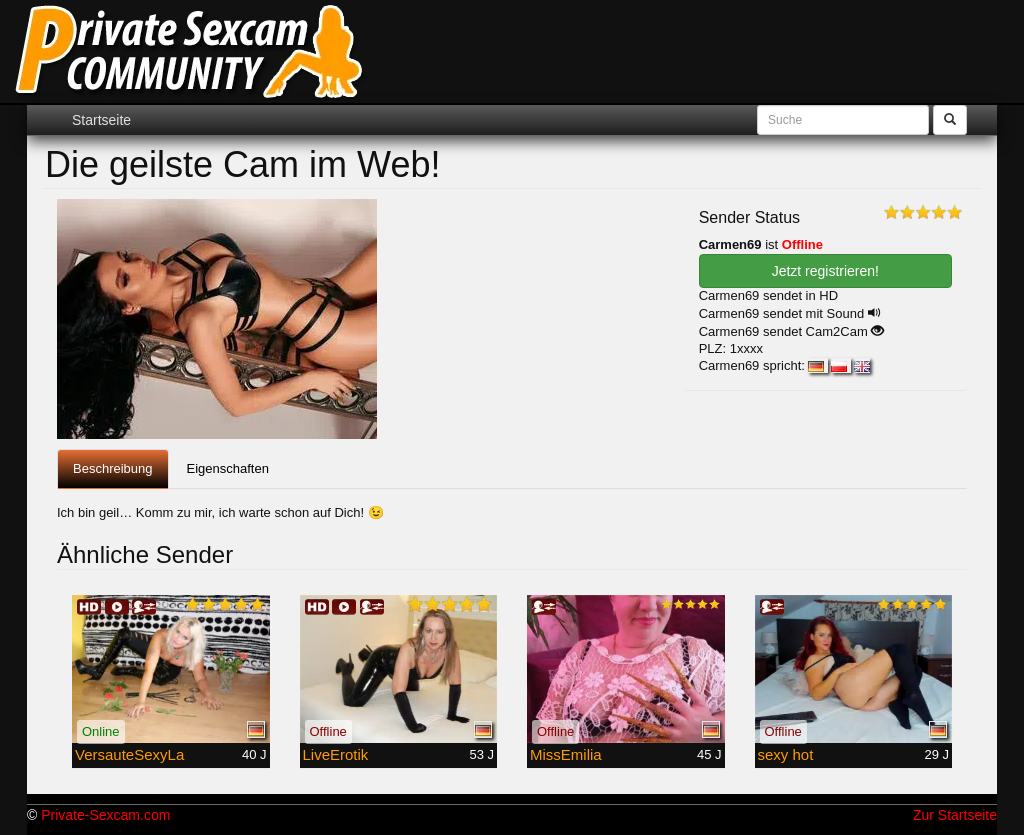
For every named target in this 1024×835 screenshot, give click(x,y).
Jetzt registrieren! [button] (825, 271)
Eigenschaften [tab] (228, 468)
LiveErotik (336, 754)
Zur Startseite (955, 815)
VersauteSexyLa (129, 754)
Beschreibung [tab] (113, 468)
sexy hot (786, 754)
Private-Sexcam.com (105, 815)
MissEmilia (566, 754)
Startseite (101, 120)
